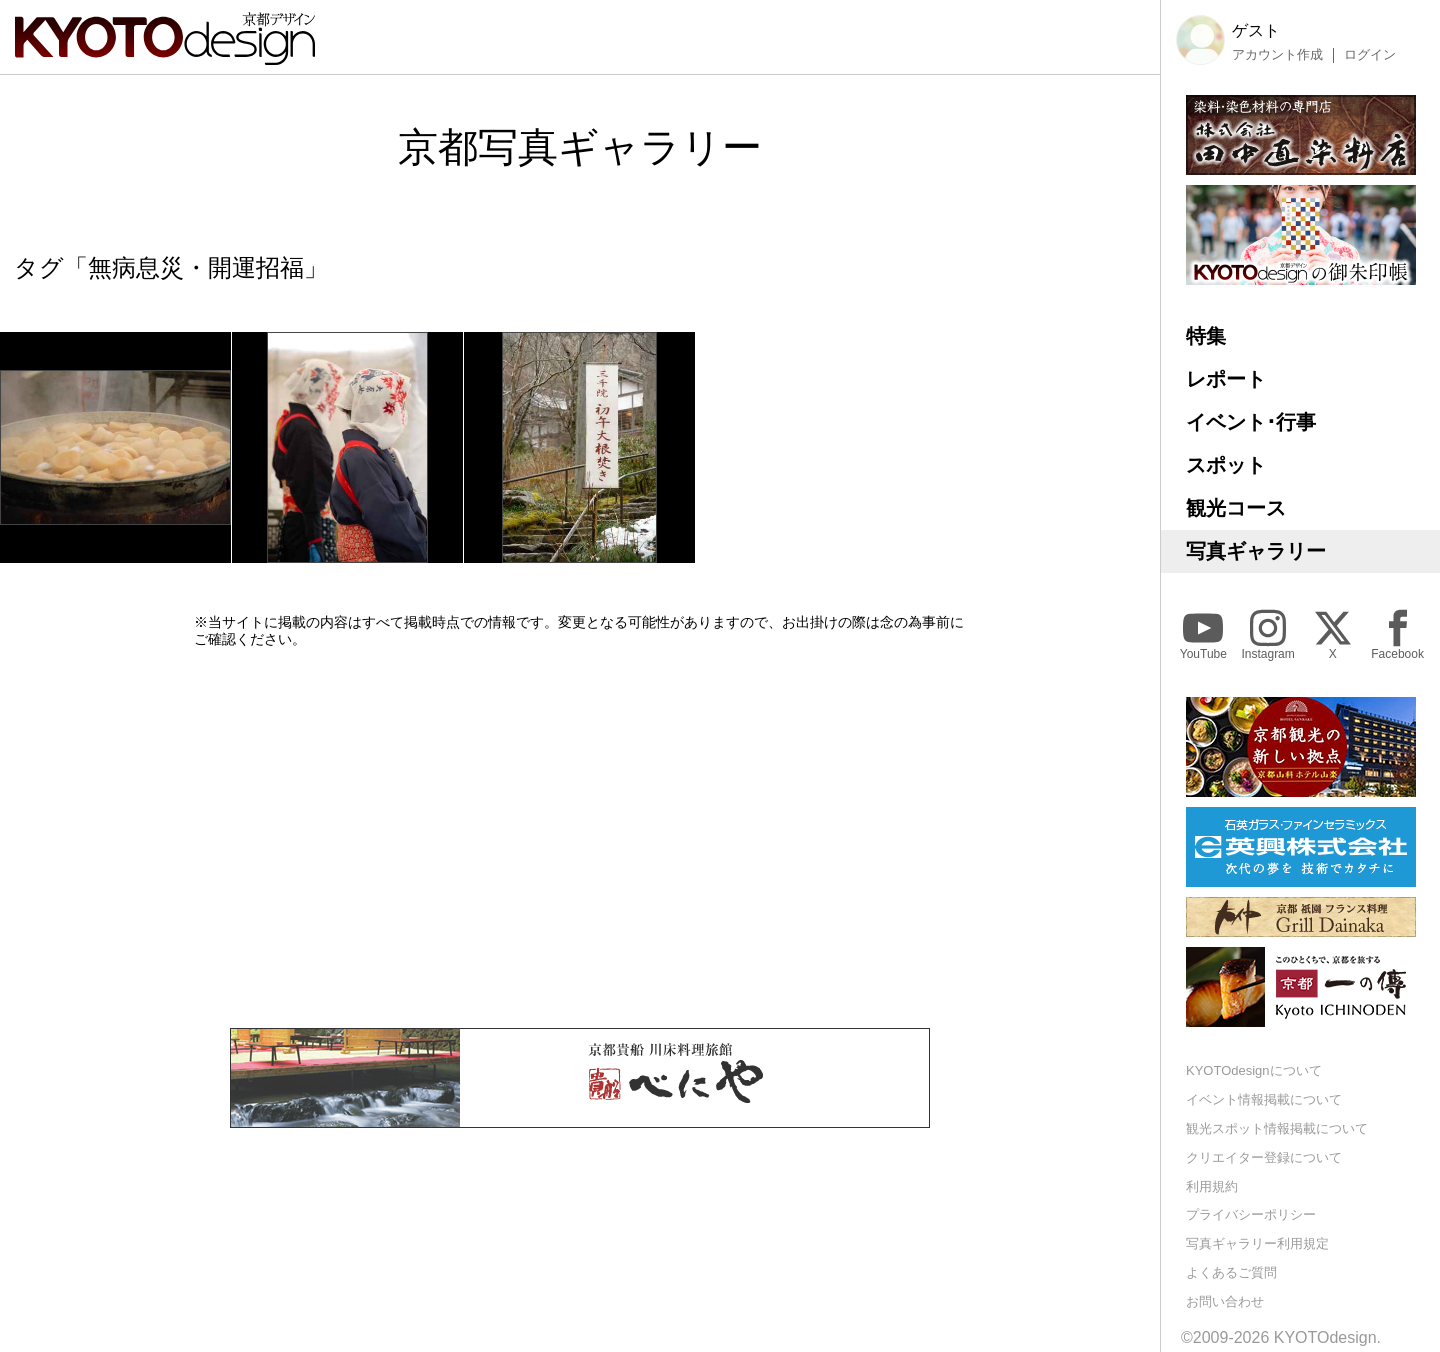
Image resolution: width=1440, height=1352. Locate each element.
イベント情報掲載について (1264, 1099)
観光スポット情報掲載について (1277, 1128)
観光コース (1236, 508)
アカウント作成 (1277, 55)
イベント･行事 (1251, 422)
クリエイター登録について (1264, 1157)
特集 (1206, 336)
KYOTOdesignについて (1254, 1070)
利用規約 (1212, 1186)
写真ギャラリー (1256, 551)
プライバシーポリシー (1251, 1214)
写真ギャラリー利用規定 (1257, 1243)
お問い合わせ (1225, 1301)
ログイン (1370, 55)
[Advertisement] (580, 838)
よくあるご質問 (1231, 1272)
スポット (1226, 465)
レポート (1226, 379)
